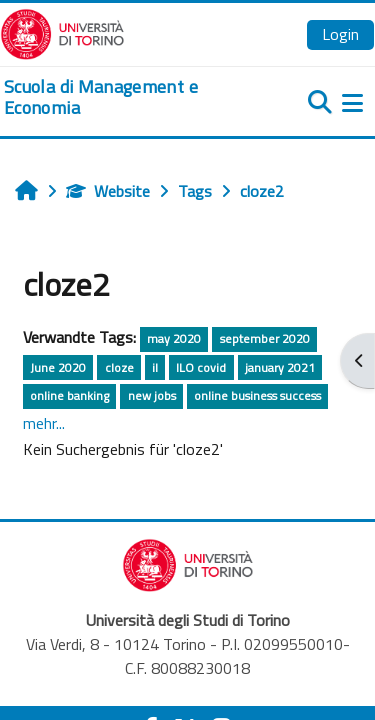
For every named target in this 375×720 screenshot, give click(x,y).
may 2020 (174, 338)
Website (108, 191)
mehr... (44, 423)
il (155, 367)
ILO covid (201, 367)
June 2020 (58, 367)
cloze (119, 367)
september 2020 (265, 338)
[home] (125, 97)
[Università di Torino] (62, 32)
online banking (69, 395)
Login (340, 34)
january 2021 (280, 367)
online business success (257, 395)
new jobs (152, 395)
